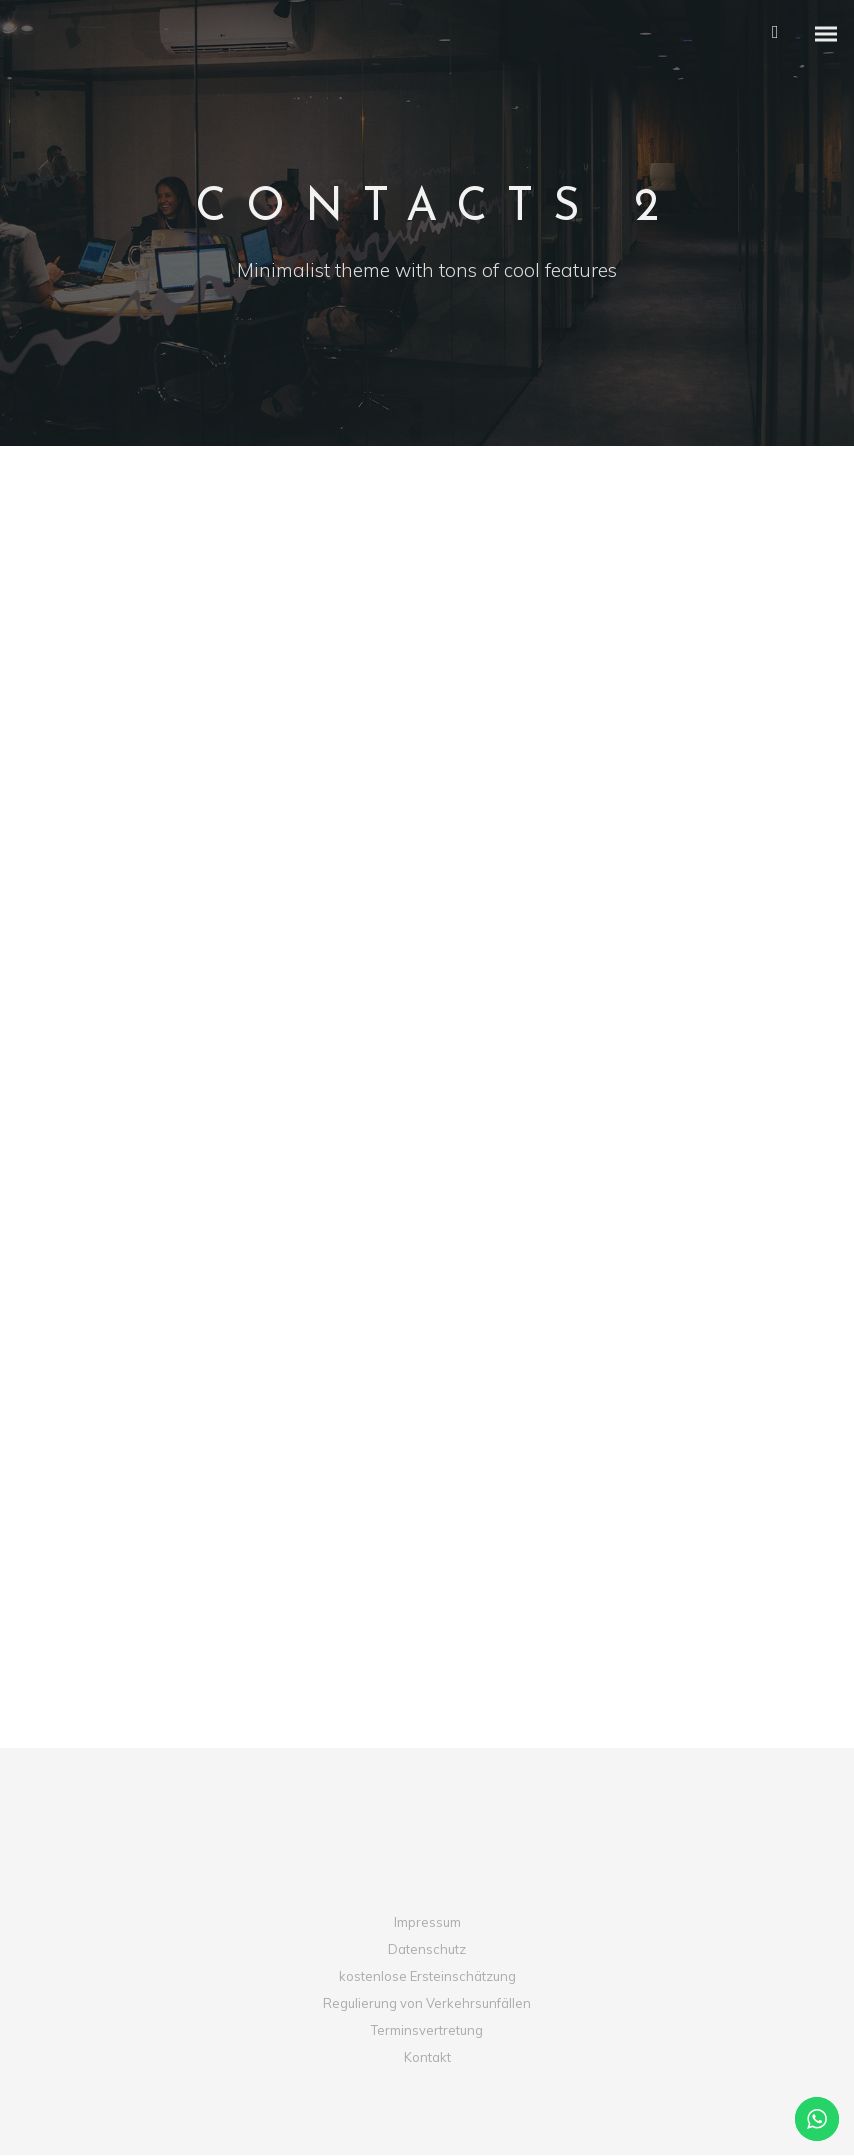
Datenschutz (427, 1949)
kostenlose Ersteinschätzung (427, 1976)
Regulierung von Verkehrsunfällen (427, 2004)
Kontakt (427, 2058)
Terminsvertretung (427, 2031)
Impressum (427, 1922)
